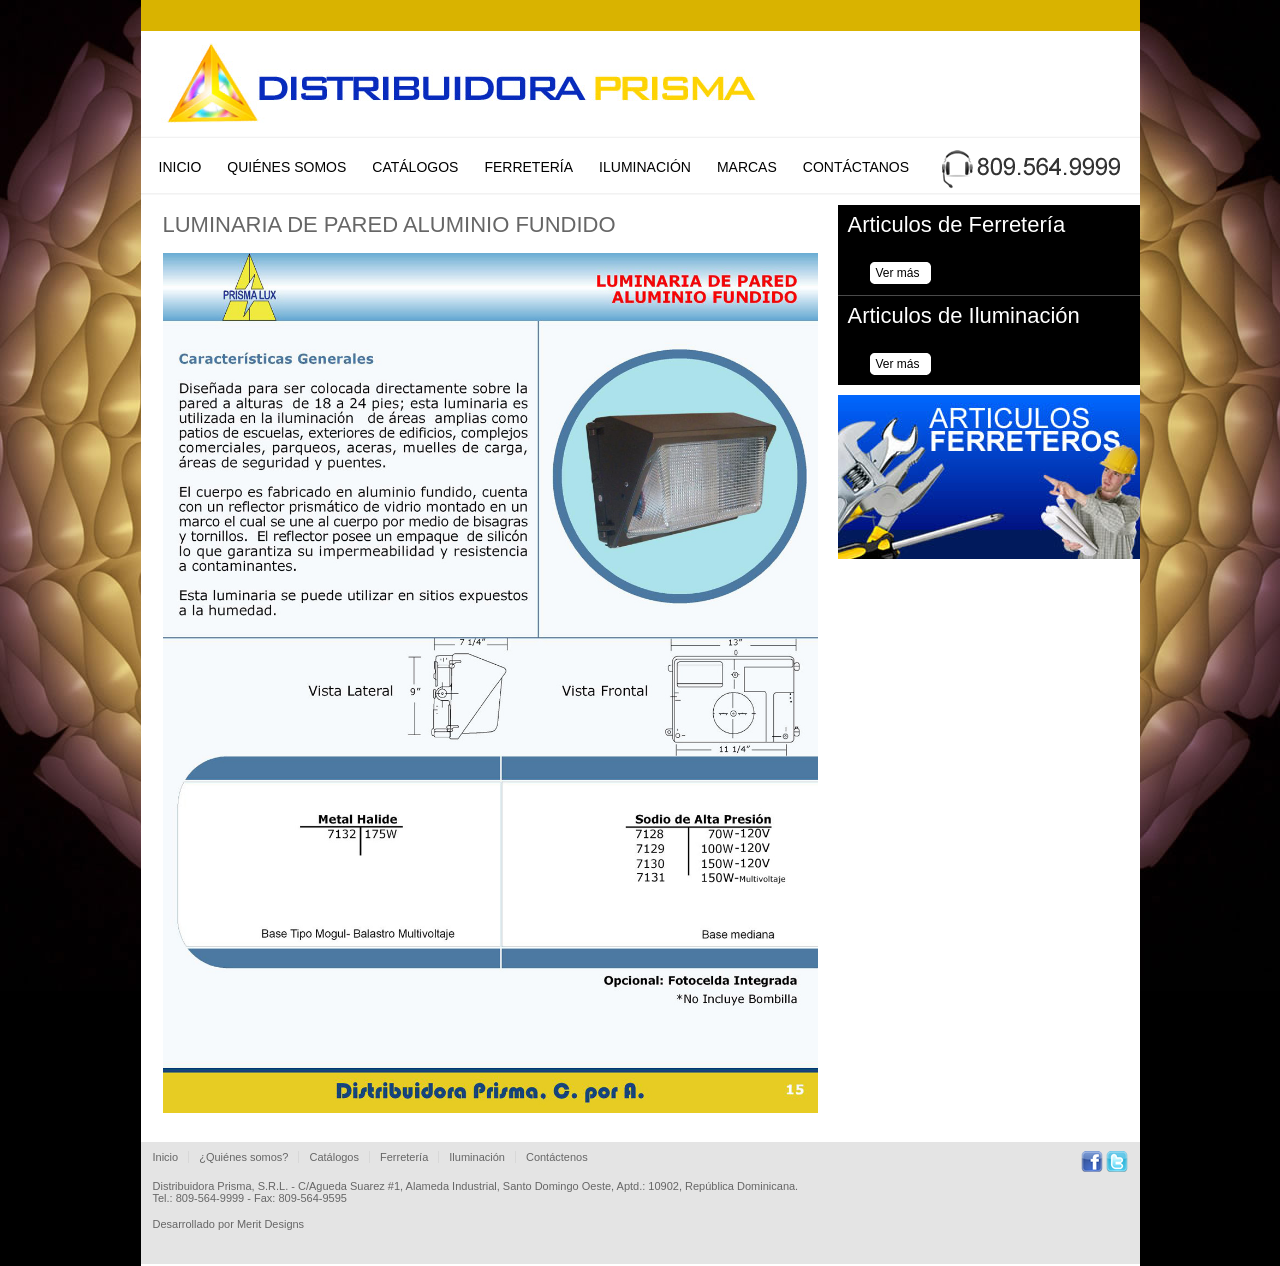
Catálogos (415, 167)
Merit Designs (270, 1224)
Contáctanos (856, 167)
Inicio (180, 167)
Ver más (898, 273)
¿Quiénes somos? (243, 1157)
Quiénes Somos (286, 167)
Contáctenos (557, 1157)
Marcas (747, 167)
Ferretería (528, 167)
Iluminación (645, 167)
